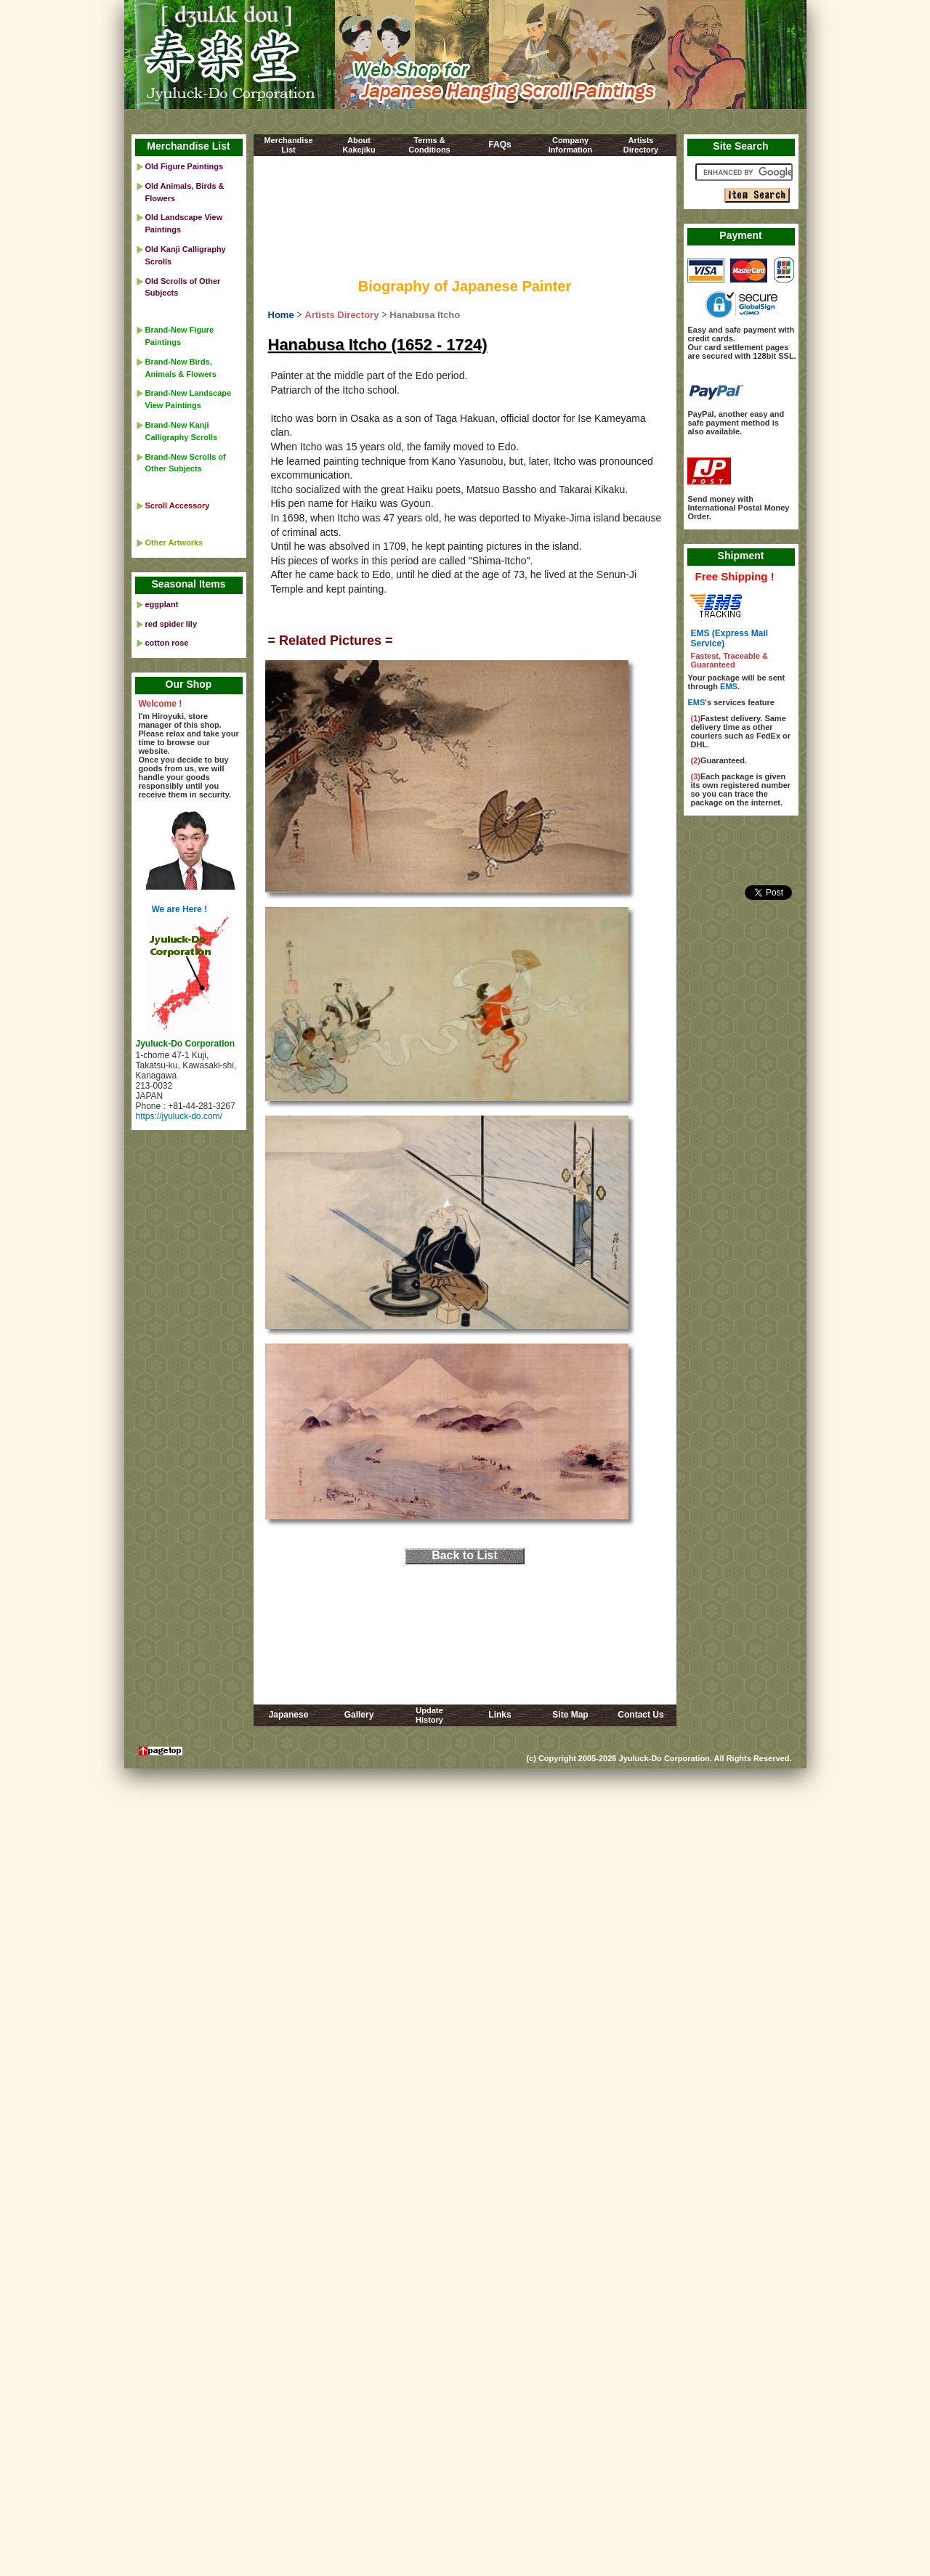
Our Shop (189, 684)
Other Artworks (174, 542)
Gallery (359, 1715)
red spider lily (171, 623)
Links (499, 1715)
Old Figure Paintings (184, 166)
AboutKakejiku (358, 145)
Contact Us (640, 1715)
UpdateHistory (429, 1715)
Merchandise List (188, 146)
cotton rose (167, 642)
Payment (740, 235)
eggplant (162, 604)
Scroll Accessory (177, 505)
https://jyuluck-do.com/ (179, 1116)
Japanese (289, 1715)
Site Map (570, 1715)
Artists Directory (342, 314)
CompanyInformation (571, 145)
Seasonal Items (189, 584)
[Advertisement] (464, 220)
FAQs (499, 144)
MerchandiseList (288, 145)
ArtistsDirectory (640, 145)
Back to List (465, 1555)
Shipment (741, 555)
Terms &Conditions (429, 145)
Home (281, 314)
